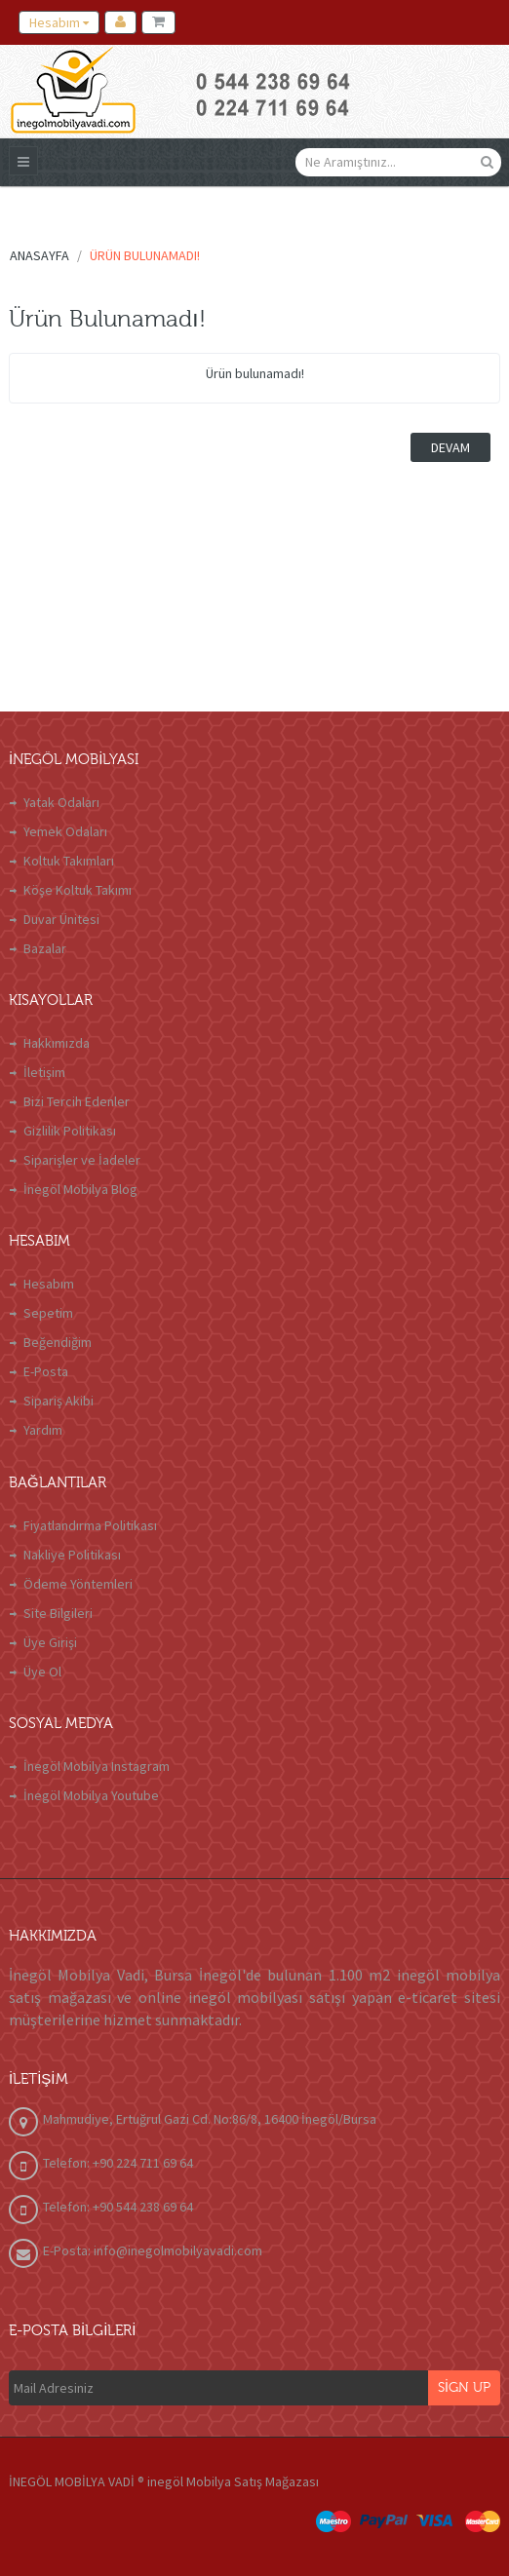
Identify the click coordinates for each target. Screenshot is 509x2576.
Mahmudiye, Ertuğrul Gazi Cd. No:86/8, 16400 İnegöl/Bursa (209, 2119)
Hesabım (48, 1283)
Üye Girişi (50, 1642)
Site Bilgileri (58, 1613)
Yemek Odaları (65, 831)
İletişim (44, 1072)
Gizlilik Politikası (69, 1130)
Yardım (42, 1430)
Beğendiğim (57, 1342)
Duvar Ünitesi (61, 919)
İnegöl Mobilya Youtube (91, 1795)
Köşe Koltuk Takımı (77, 890)
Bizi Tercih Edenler (76, 1101)
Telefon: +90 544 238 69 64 (118, 2206)
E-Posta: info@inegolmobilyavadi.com (152, 2250)
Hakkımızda (56, 1043)
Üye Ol (42, 1671)
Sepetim (48, 1313)
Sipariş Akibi (58, 1400)
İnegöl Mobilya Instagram (96, 1766)
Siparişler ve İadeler (81, 1160)
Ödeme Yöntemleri (78, 1584)
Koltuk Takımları (68, 860)
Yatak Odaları (61, 802)
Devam (450, 447)
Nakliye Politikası (72, 1554)
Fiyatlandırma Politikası (90, 1525)
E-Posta (45, 1371)
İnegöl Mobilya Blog (80, 1189)
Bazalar (44, 948)
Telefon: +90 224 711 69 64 (118, 2163)
